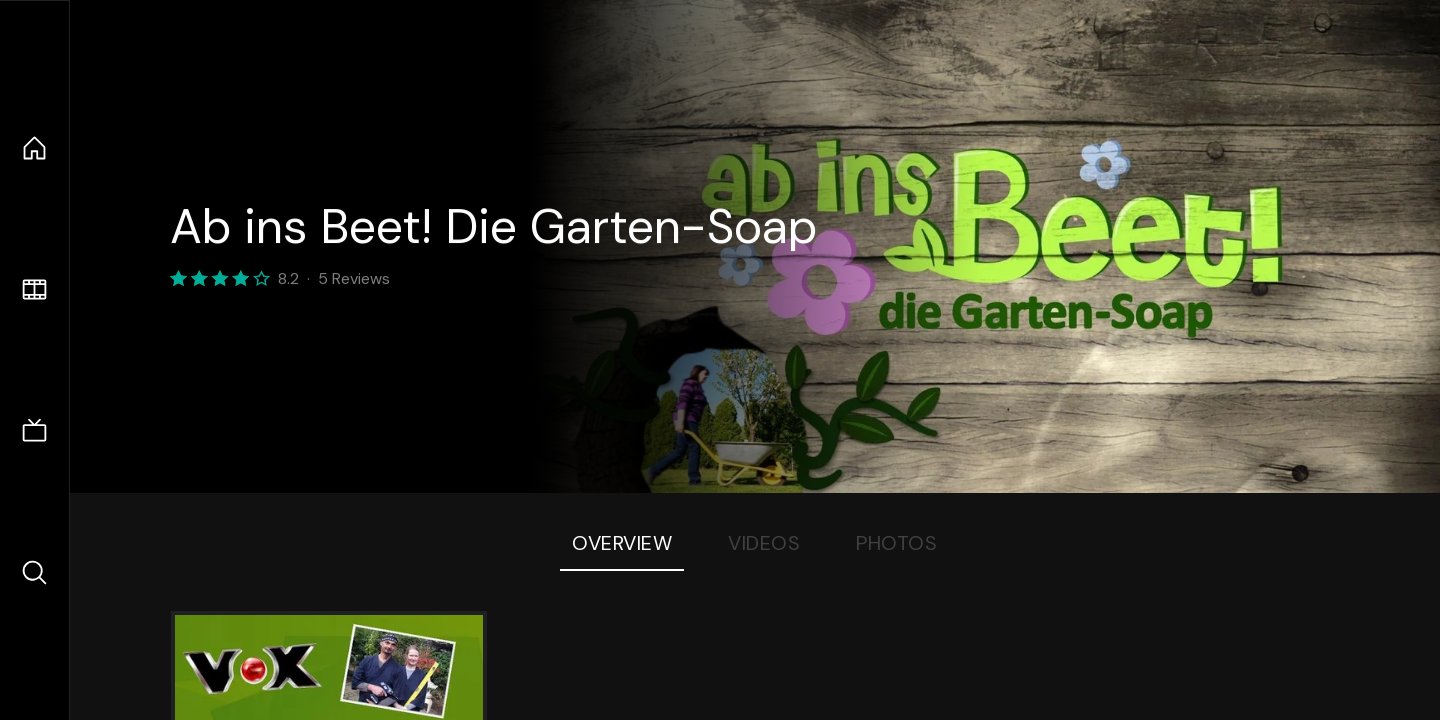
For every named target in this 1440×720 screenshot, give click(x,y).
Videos (764, 543)
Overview (622, 543)
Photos (896, 543)
